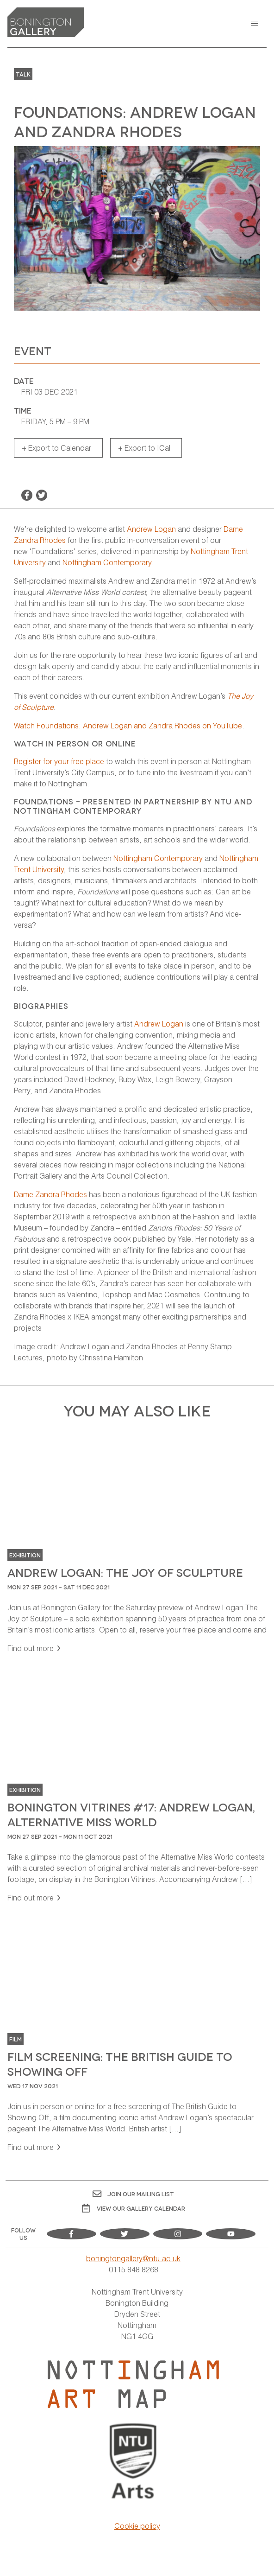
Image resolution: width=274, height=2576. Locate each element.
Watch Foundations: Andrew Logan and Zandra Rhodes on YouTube (128, 725)
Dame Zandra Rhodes (50, 1194)
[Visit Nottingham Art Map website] (133, 2384)
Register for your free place (59, 761)
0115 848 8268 (133, 2269)
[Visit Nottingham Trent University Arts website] (133, 2462)
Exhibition (25, 1554)
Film (15, 2038)
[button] (255, 23)
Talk (23, 73)
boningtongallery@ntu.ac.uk (133, 2258)
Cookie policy (137, 2525)
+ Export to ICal (144, 447)
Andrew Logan (151, 528)
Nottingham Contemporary (106, 562)
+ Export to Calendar (56, 447)
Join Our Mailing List (133, 2193)
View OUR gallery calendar (133, 2208)
